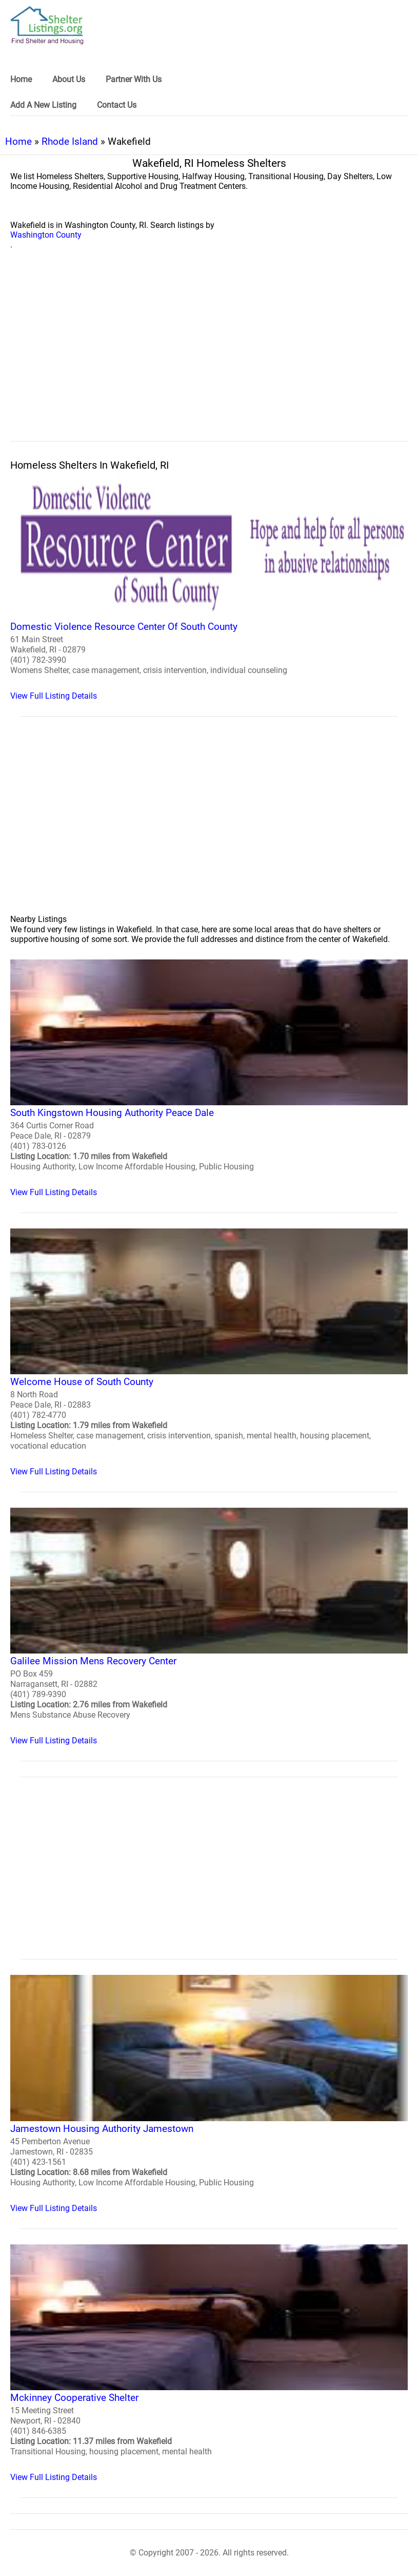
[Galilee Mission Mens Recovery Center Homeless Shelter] (209, 1626)
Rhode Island (70, 141)
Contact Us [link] (116, 105)
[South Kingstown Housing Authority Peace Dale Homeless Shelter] (209, 1078)
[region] (209, 357)
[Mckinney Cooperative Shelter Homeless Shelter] (209, 2363)
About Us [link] (68, 79)
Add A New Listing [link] (43, 105)
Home (18, 141)
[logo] (47, 25)
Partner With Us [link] (134, 79)
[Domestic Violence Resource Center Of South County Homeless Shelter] (209, 587)
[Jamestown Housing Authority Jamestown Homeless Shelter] (209, 2094)
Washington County (46, 235)
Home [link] (21, 79)
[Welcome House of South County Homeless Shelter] (209, 1352)
